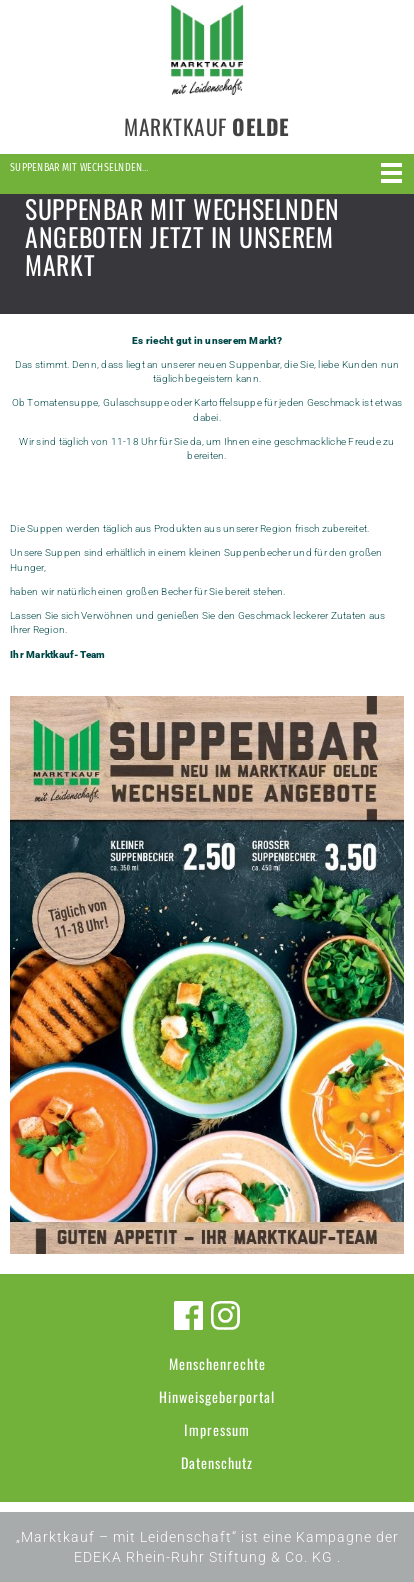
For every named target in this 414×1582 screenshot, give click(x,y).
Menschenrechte (217, 1363)
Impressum (217, 1429)
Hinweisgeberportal (217, 1396)
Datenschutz (217, 1462)
